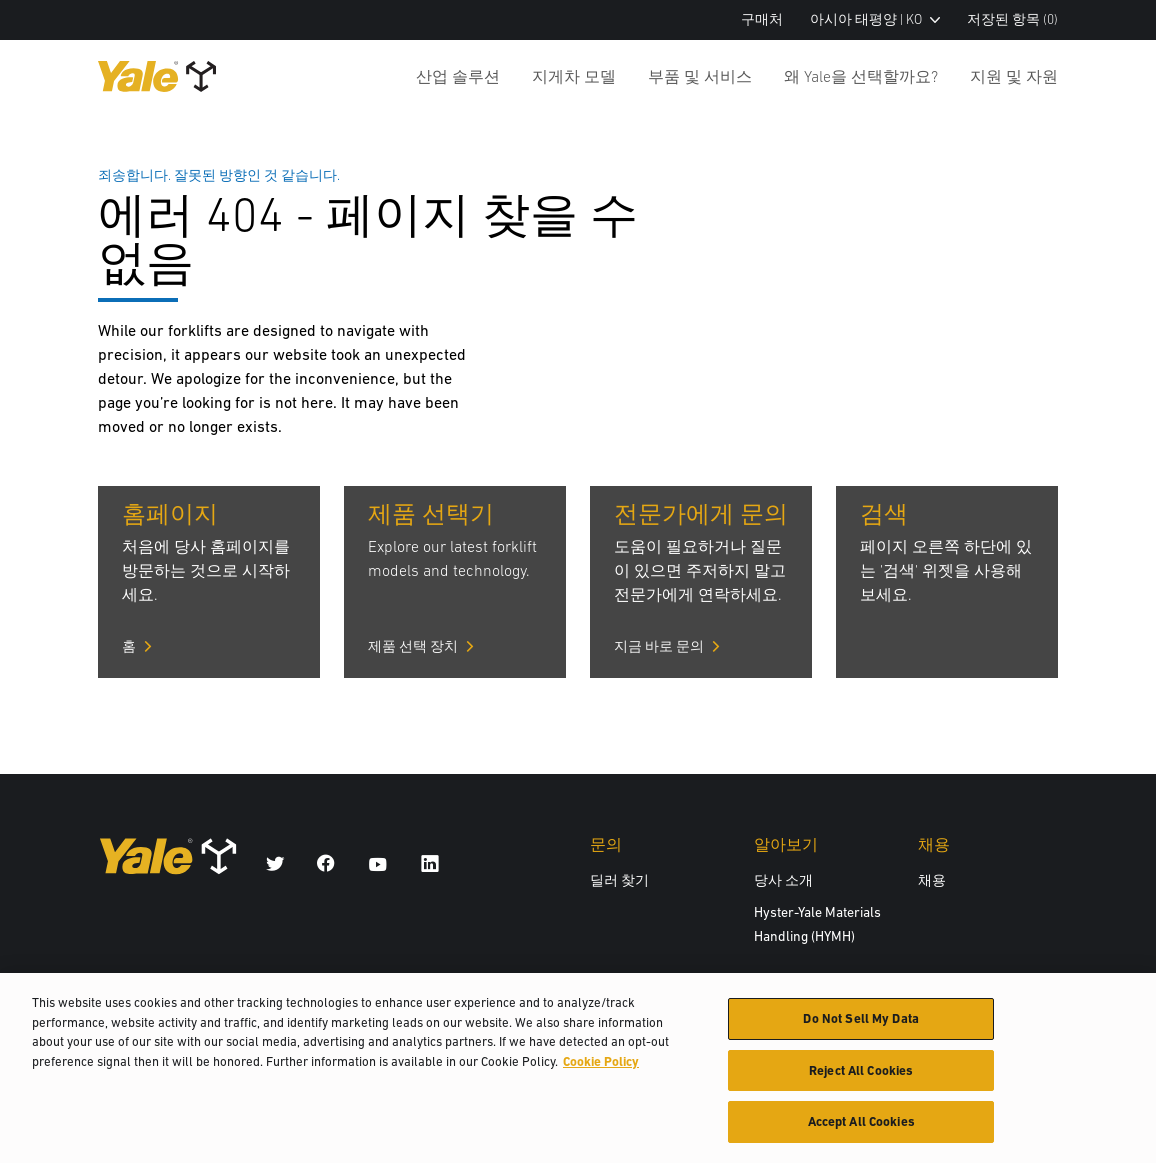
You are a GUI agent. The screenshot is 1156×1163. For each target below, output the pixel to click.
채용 (932, 880)
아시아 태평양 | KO (875, 19)
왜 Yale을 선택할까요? (861, 76)
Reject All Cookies (861, 1077)
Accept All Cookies (861, 1129)
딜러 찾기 (619, 880)
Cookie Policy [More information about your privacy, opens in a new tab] (601, 1068)
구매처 (762, 19)
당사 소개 (783, 880)
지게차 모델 (574, 76)
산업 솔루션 (458, 76)
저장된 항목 (1012, 19)
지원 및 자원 (1014, 76)
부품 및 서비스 (700, 76)
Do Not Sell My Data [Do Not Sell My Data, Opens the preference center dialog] (860, 1025)
